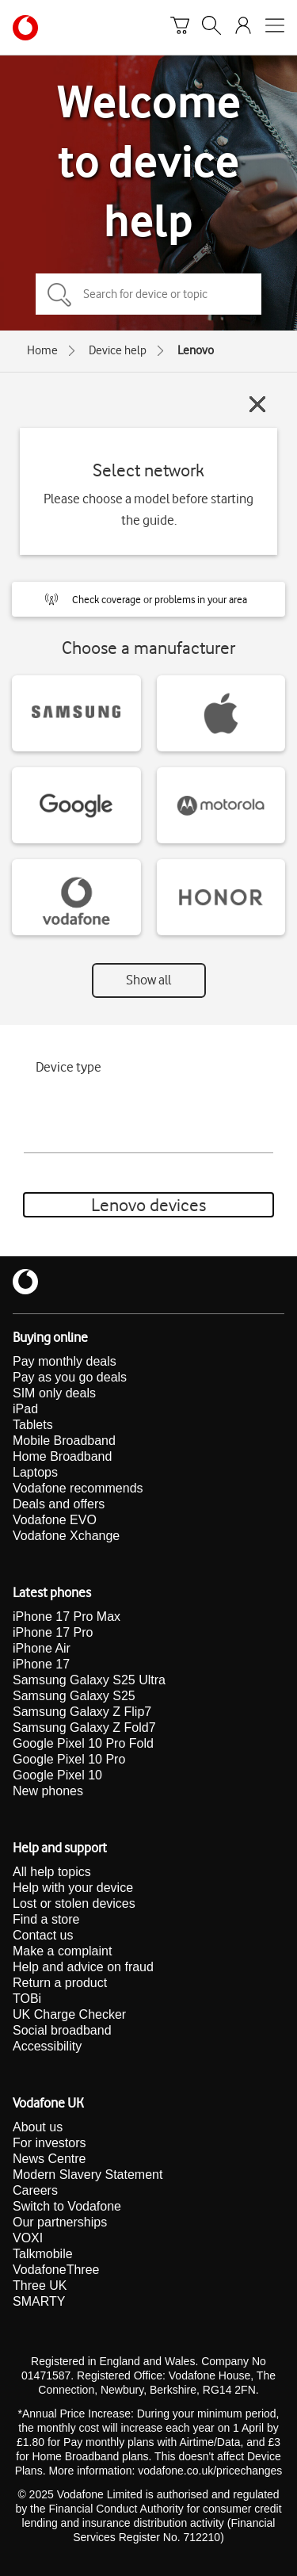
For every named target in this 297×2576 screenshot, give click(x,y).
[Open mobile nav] (274, 28)
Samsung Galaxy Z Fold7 (84, 1727)
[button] (148, 599)
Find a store (46, 1919)
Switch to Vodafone (67, 2206)
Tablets (33, 1424)
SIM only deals (54, 1393)
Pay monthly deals (64, 1361)
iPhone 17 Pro (53, 1632)
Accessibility (47, 2046)
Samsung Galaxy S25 (74, 1696)
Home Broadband (62, 1456)
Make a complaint (62, 1951)
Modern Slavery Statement (87, 2174)
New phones (48, 1791)
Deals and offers (59, 1504)
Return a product (60, 1982)
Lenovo (195, 350)
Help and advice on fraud (83, 1967)
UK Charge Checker (69, 2014)
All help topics (52, 1871)
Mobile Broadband (64, 1440)
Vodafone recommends (78, 1488)
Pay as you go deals (70, 1377)
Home (42, 350)
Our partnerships (60, 2222)
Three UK (40, 2285)
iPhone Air (41, 1648)
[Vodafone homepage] (25, 27)
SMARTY (39, 2301)
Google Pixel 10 (57, 1775)
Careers (35, 2190)
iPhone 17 (41, 1664)
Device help (118, 350)
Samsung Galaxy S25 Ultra (89, 1680)
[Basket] (179, 28)
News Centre (49, 2158)
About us (38, 2127)
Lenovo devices (148, 1204)
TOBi (27, 1998)
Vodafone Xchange (66, 1535)
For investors (49, 2143)
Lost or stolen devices (74, 1903)
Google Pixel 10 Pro (69, 1759)
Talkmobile (43, 2254)
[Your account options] (243, 28)
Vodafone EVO (55, 1520)
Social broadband (62, 2030)
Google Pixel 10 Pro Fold (83, 1743)
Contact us (43, 1935)
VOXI (28, 2238)
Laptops (35, 1472)
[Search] (211, 28)
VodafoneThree (56, 2269)
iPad (25, 1409)
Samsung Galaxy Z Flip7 (82, 1711)
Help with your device (73, 1887)
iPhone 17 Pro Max (66, 1616)
